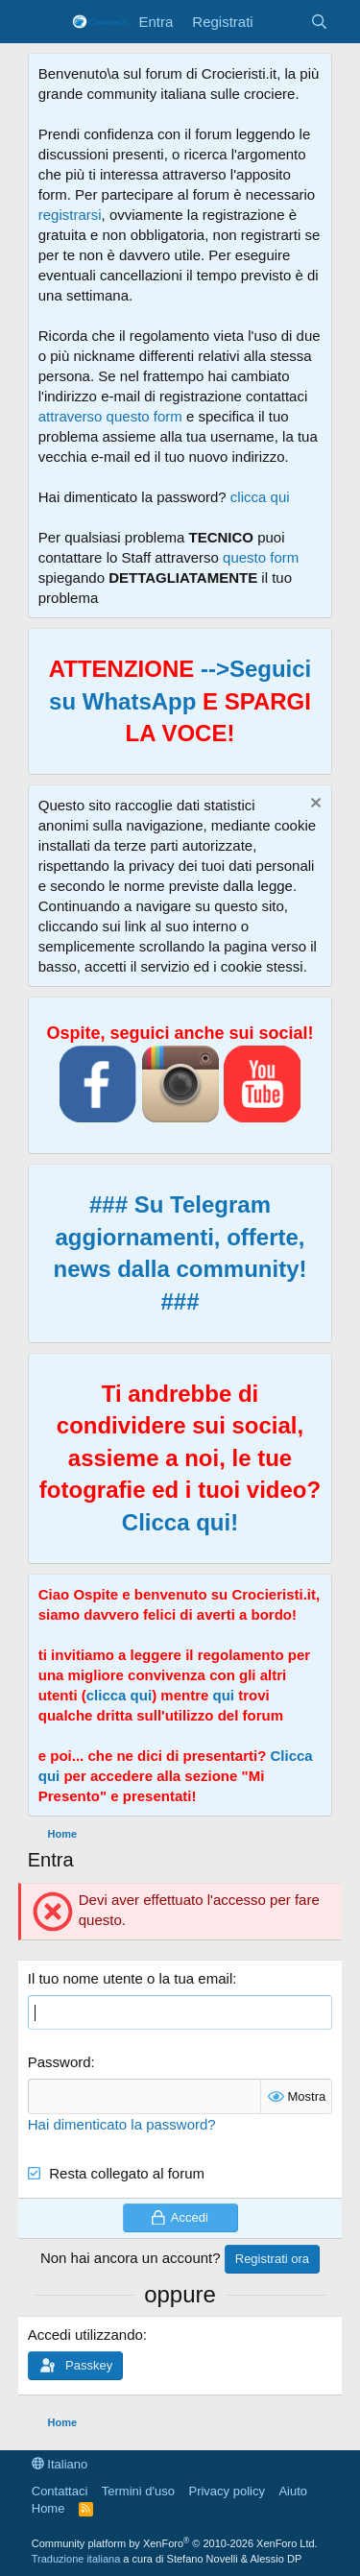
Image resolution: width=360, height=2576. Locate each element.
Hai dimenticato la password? (122, 2124)
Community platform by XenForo (175, 2543)
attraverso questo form (110, 416)
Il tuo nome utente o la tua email (130, 1978)
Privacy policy (226, 2491)
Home (48, 2508)
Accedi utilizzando (85, 2334)
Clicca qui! (180, 1522)
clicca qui (260, 497)
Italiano (60, 2464)
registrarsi (70, 214)
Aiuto (292, 2491)
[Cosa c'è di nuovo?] (281, 21)
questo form (261, 557)
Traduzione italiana (76, 2558)
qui (223, 1695)
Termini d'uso (138, 2491)
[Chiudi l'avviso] (313, 805)
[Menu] (44, 22)
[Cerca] (319, 21)
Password (59, 2062)
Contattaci (60, 2491)
